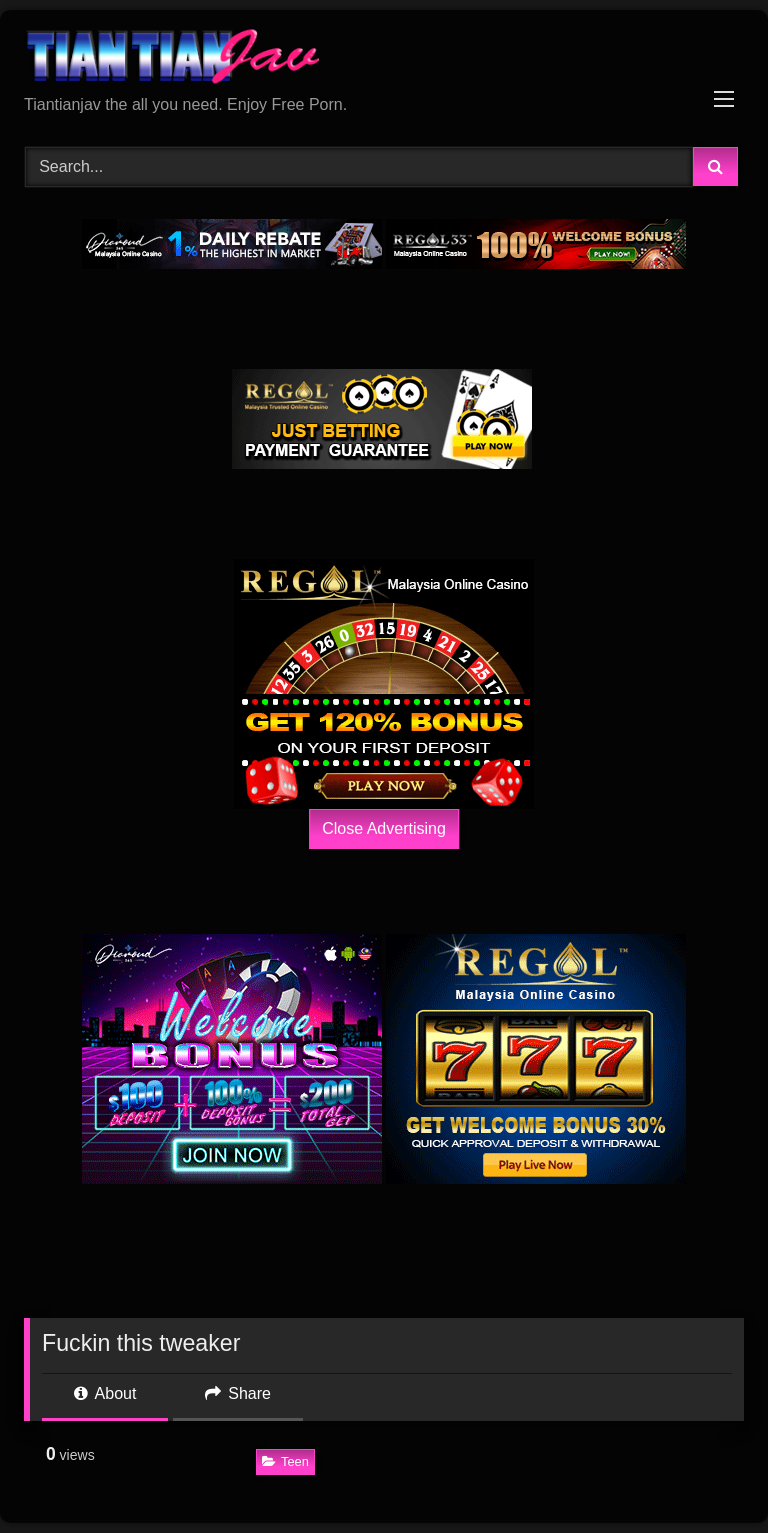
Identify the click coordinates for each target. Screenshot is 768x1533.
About (105, 1393)
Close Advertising (384, 828)
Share (238, 1393)
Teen (285, 1461)
